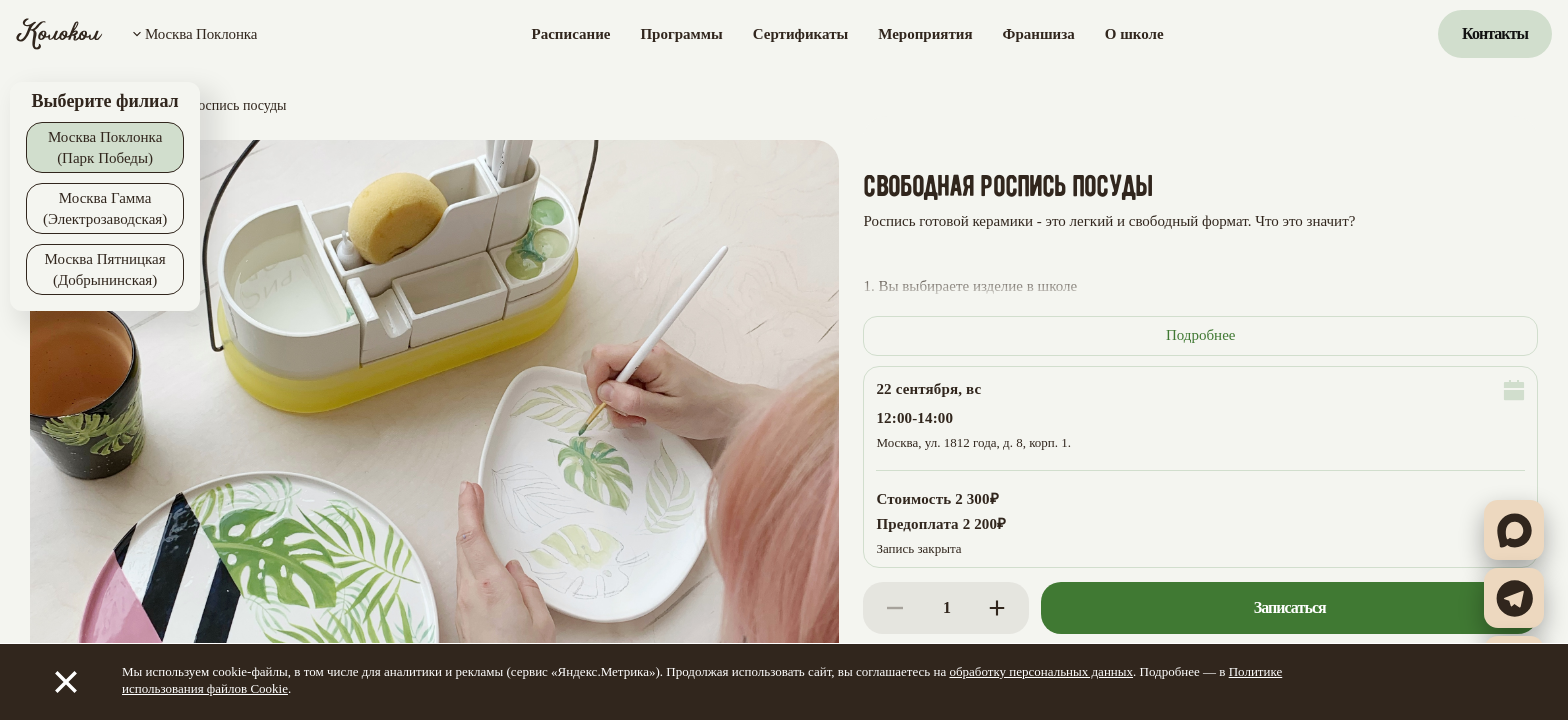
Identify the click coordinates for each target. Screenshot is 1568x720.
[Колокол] (59, 34)
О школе (1134, 34)
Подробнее (1201, 335)
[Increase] (997, 608)
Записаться (1290, 607)
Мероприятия (925, 34)
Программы (681, 34)
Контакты (1495, 33)
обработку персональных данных (1041, 671)
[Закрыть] (66, 682)
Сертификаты (800, 34)
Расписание (571, 34)
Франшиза (1039, 34)
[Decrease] (895, 608)
